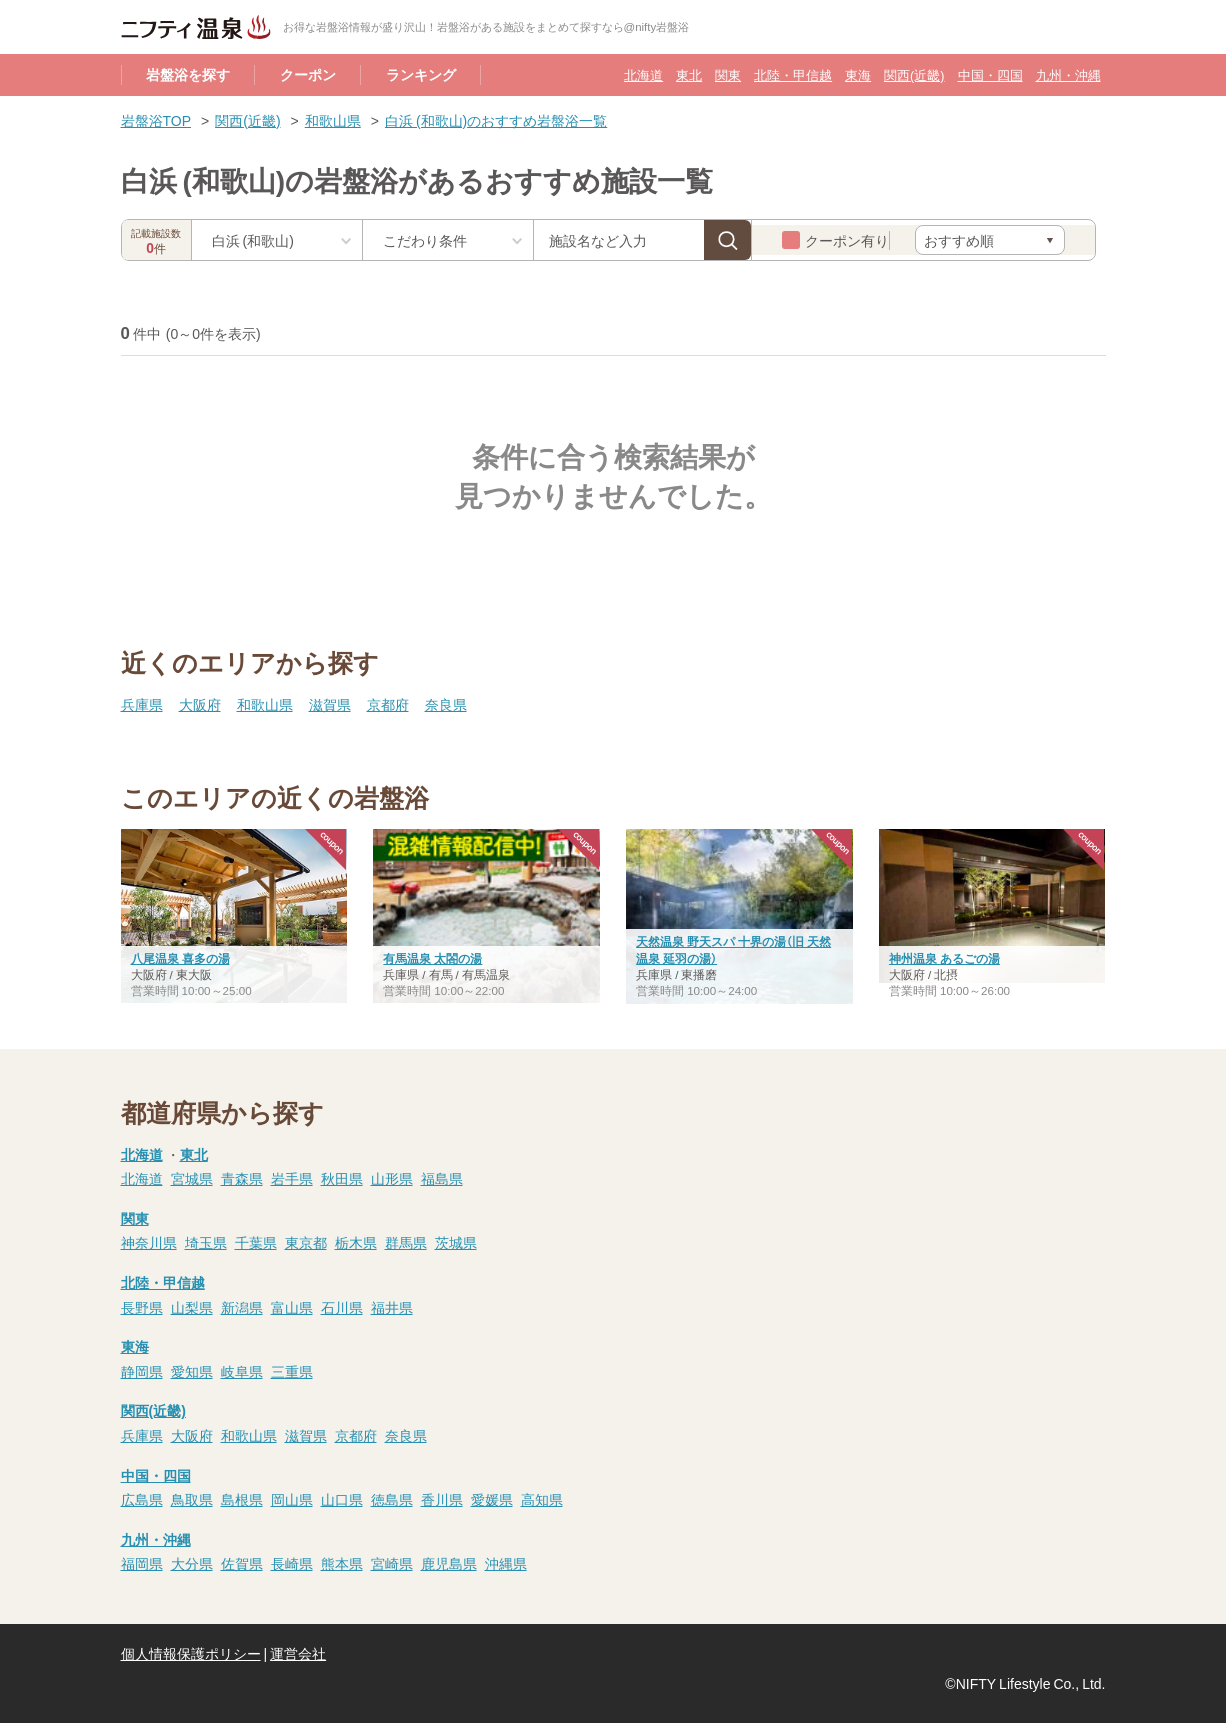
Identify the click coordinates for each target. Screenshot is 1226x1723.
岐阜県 (242, 1371)
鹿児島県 (449, 1563)
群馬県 (406, 1242)
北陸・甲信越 (793, 74)
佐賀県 (242, 1563)
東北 (689, 74)
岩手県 (292, 1178)
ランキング (421, 74)
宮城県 (192, 1178)
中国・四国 (990, 74)
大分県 (192, 1563)
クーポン (308, 74)
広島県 (142, 1499)
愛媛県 (492, 1499)
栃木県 (356, 1242)
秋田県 (342, 1178)
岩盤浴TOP (156, 120)
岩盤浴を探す (188, 74)
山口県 (342, 1499)
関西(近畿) (914, 74)
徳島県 (392, 1499)
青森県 (242, 1178)
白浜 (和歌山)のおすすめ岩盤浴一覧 (496, 120)
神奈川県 (149, 1242)
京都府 (388, 704)
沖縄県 (506, 1563)
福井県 (392, 1307)
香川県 (442, 1499)
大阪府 (200, 704)
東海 (858, 74)
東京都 (306, 1242)
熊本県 (342, 1563)
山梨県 (192, 1307)
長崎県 (292, 1563)
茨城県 (456, 1242)
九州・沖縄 (1068, 74)
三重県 (292, 1371)
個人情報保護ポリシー (191, 1653)
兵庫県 (142, 704)
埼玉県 (206, 1242)
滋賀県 (330, 704)
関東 (728, 74)
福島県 (442, 1178)
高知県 (542, 1499)
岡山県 (292, 1499)
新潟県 (242, 1307)
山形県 (392, 1178)
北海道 (643, 74)
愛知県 (192, 1371)
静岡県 (142, 1371)
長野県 (142, 1307)
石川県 (342, 1307)
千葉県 (256, 1242)
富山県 (292, 1307)
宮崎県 (392, 1563)
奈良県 (446, 704)
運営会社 (298, 1653)
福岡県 (142, 1563)
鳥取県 (192, 1499)
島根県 (242, 1499)
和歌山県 (333, 120)
